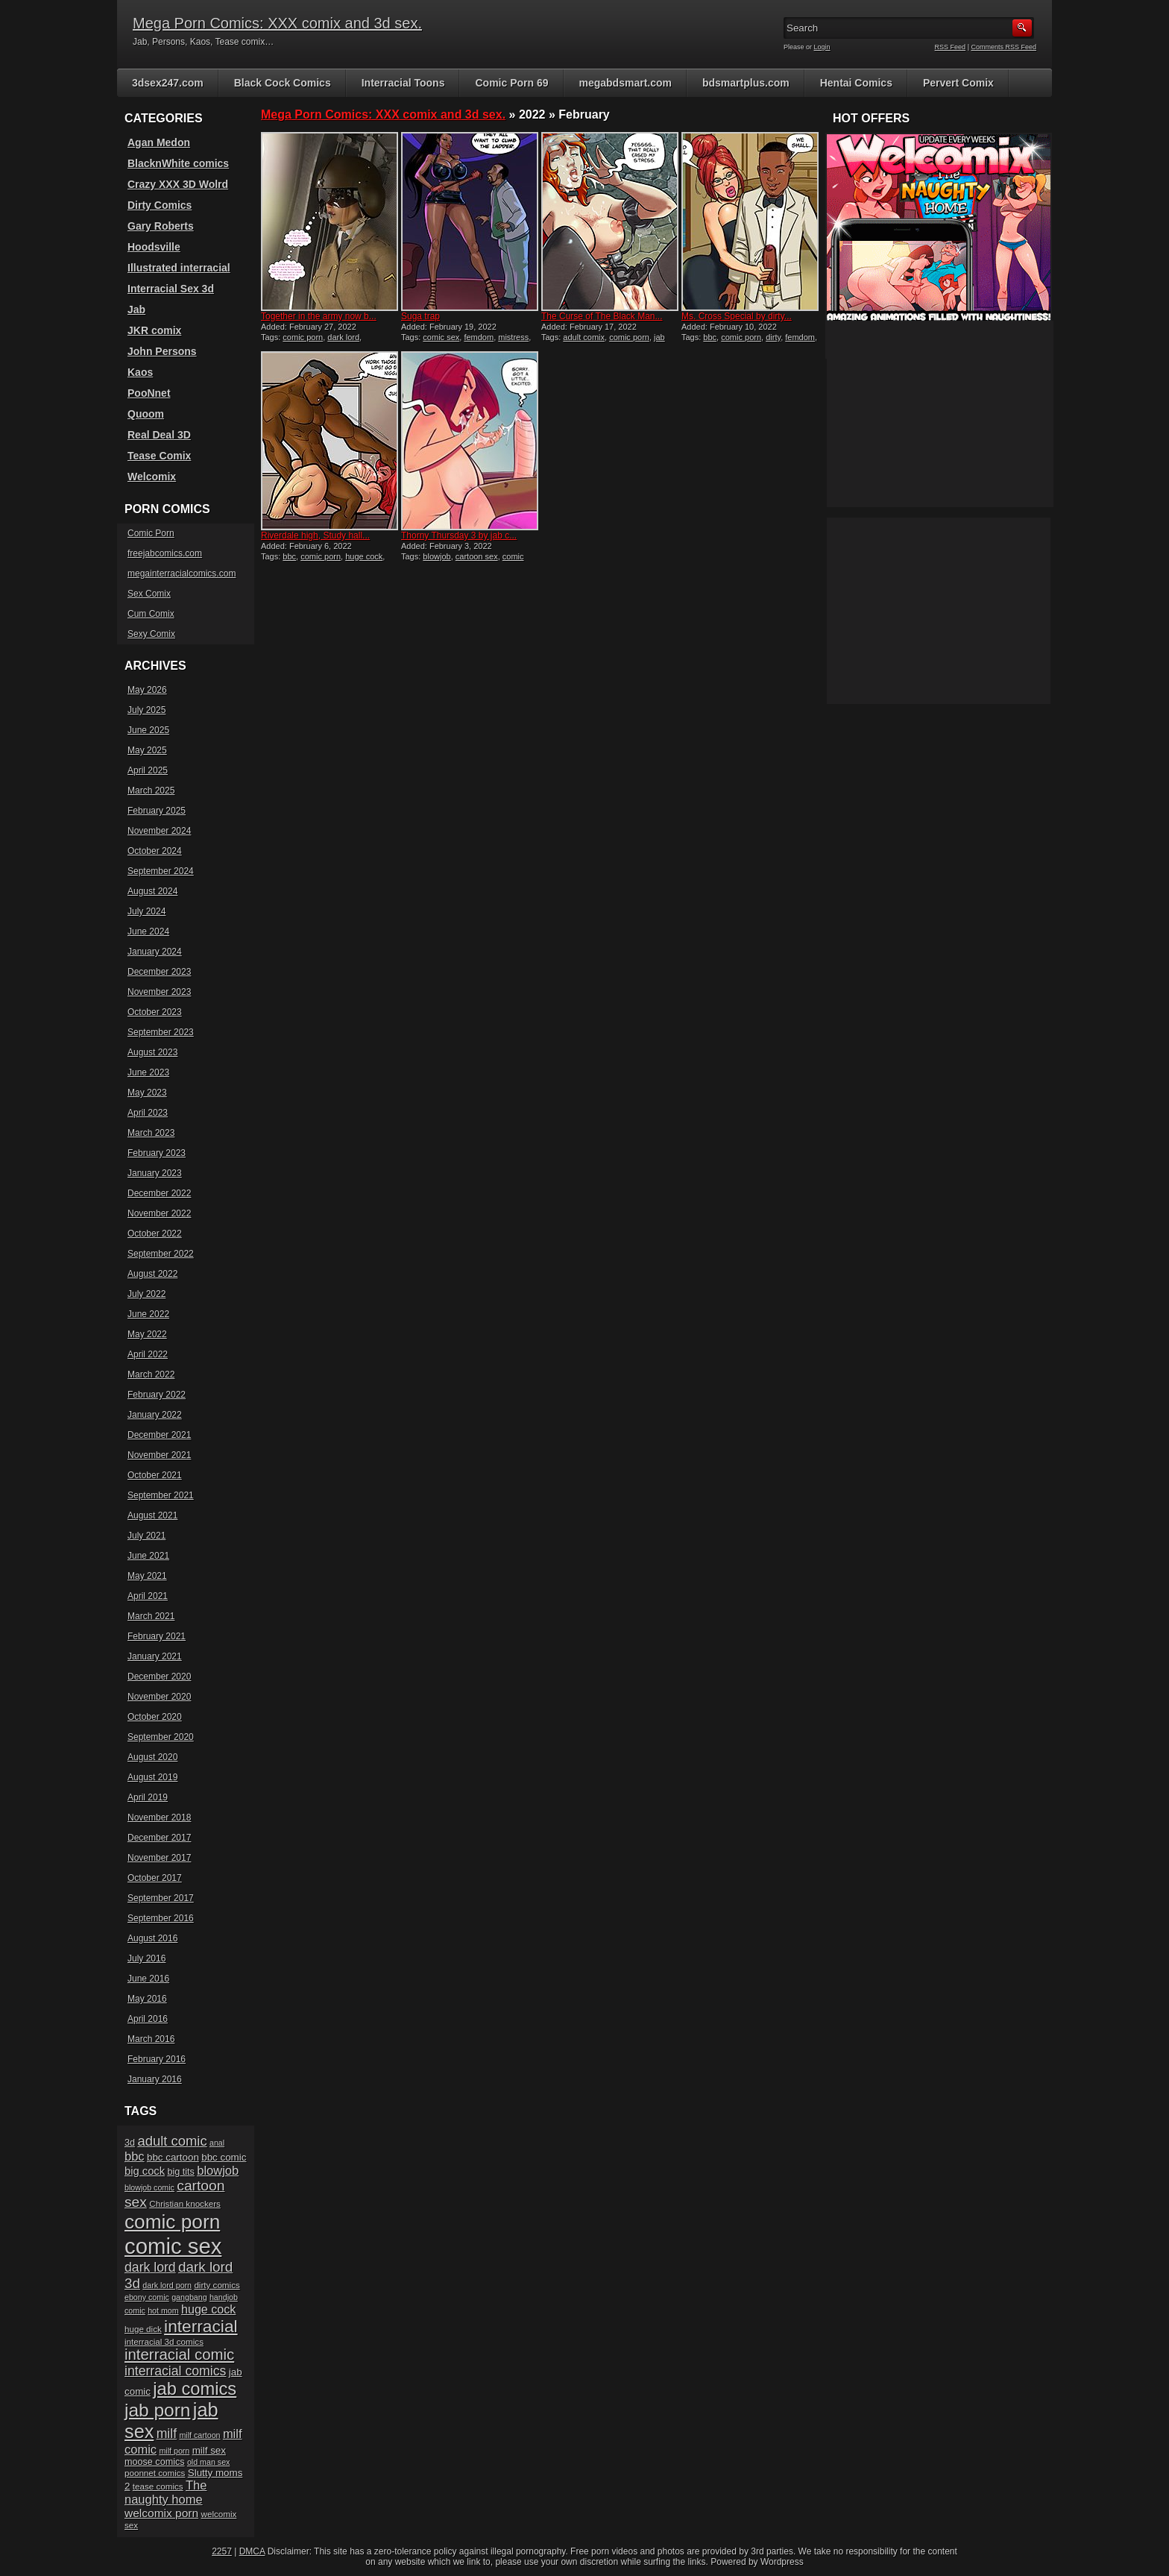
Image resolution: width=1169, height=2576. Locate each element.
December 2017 (159, 1837)
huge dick (143, 2329)
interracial (201, 2326)
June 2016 (148, 1978)
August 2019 (152, 1777)
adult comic (172, 2141)
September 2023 (160, 1032)
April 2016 (147, 2019)
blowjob (436, 556)
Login (822, 47)
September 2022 (160, 1253)
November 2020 (159, 1696)
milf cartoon (199, 2435)
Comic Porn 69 (511, 83)
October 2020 (154, 1717)
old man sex (208, 2461)
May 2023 (147, 1092)
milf (167, 2433)
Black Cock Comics (282, 83)
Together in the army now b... (318, 316)
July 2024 (146, 911)
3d (130, 2142)
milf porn (174, 2450)
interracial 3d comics (164, 2341)
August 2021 (152, 1515)
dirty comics (216, 2285)
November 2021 (159, 1455)
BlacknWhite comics (178, 163)
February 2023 (156, 1153)
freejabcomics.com (164, 553)
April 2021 (147, 1596)
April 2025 (147, 770)
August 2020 (152, 1757)
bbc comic (223, 2157)
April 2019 (147, 1797)
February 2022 (156, 1394)
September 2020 (160, 1737)
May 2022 (147, 1334)
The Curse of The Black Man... (602, 316)
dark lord (343, 337)
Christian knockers (185, 2203)
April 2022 (147, 1354)
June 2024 (148, 931)
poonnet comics (155, 2473)
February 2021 (156, 1636)
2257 (222, 2551)
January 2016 (154, 2079)
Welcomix (151, 477)
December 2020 (159, 1676)
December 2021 (159, 1435)
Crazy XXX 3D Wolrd (177, 184)
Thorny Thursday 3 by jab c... (459, 535)
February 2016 (156, 2059)
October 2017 (154, 1878)
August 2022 (152, 1274)
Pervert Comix (958, 83)
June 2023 (148, 1072)
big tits (180, 2172)
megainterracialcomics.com (181, 573)
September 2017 (160, 1898)
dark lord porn (167, 2285)
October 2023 (154, 1012)
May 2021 (147, 1576)
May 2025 (147, 750)
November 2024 (159, 831)
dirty (773, 337)
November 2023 (159, 992)
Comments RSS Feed (1003, 47)
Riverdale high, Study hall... (315, 535)
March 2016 (150, 2039)
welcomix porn (161, 2513)
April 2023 (147, 1113)
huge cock (363, 556)
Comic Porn (150, 533)
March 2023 (150, 1133)
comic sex (441, 337)
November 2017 (159, 1858)
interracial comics (175, 2370)
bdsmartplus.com (746, 83)
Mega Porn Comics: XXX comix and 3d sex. (277, 23)
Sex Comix (149, 593)
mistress (513, 337)
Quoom (145, 414)
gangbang (189, 2297)
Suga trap (420, 316)
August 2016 (152, 1938)
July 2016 (146, 1958)
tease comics (158, 2486)
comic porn (303, 337)
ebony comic (147, 2297)
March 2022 (150, 1374)
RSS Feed (950, 47)
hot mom (163, 2310)
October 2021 (154, 1475)
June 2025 (148, 730)
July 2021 (146, 1535)
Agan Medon (158, 142)
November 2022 (159, 1213)
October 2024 (154, 851)
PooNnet (149, 393)
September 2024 (160, 871)
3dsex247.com (168, 83)
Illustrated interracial (178, 268)
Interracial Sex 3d (170, 289)
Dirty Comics (159, 205)
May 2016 (147, 1999)
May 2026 (147, 690)
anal (216, 2142)
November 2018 (159, 1817)
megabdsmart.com (625, 83)
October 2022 (154, 1233)
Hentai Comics (856, 83)
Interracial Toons (403, 83)
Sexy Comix (151, 634)
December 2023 (159, 972)
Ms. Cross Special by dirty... (736, 316)
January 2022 (154, 1415)
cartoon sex (477, 556)
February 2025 (156, 810)
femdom (479, 337)
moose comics (155, 2462)
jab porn (157, 2410)
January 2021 (154, 1656)
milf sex (209, 2450)
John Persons (162, 351)
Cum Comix (150, 614)
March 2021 (150, 1616)
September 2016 (160, 1918)
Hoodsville (153, 247)
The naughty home (166, 2492)
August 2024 (152, 891)
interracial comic (179, 2354)
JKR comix (154, 330)
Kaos (140, 372)
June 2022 (148, 1314)
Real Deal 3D (159, 435)
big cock (145, 2171)
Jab (136, 309)
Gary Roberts (160, 226)
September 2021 (160, 1495)
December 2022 (159, 1193)
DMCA (252, 2551)
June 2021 (148, 1556)
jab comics (194, 2388)
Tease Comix (159, 456)
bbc (709, 337)
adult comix (584, 337)
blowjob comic (149, 2187)
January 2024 (154, 951)
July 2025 (146, 710)
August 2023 (152, 1052)
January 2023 (154, 1173)
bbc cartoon (173, 2157)
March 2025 (150, 790)
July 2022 (146, 1294)
